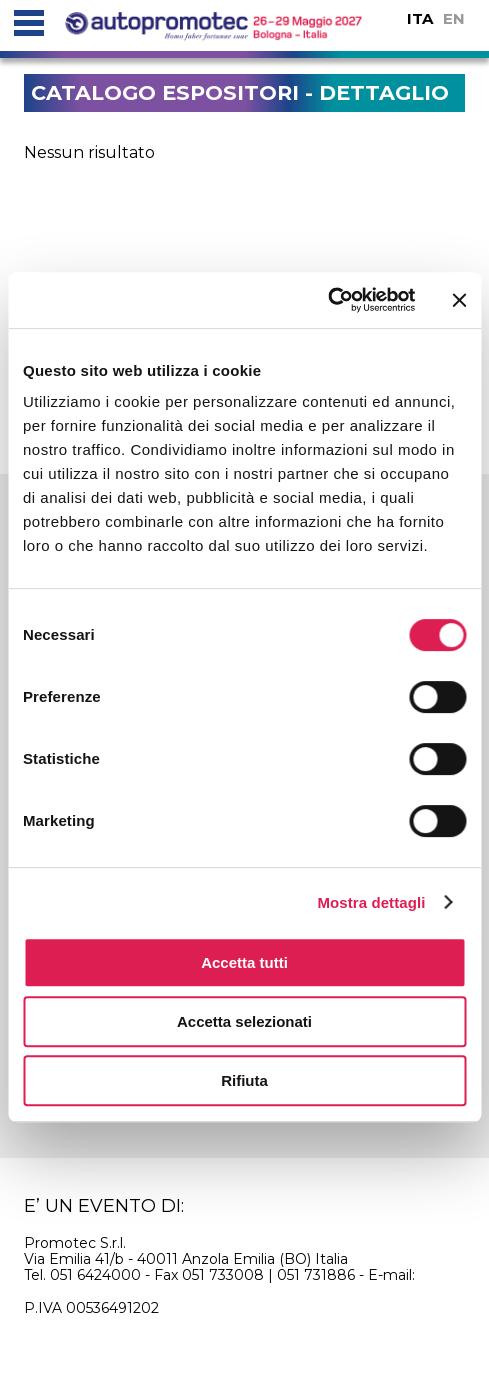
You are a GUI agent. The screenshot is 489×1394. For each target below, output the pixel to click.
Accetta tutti (244, 962)
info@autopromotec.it (101, 1291)
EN (454, 18)
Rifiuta (244, 1080)
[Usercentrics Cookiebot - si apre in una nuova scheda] (327, 300)
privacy (229, 1344)
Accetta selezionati (244, 1021)
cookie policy (109, 1344)
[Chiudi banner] (459, 300)
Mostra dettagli (371, 902)
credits (321, 1344)
